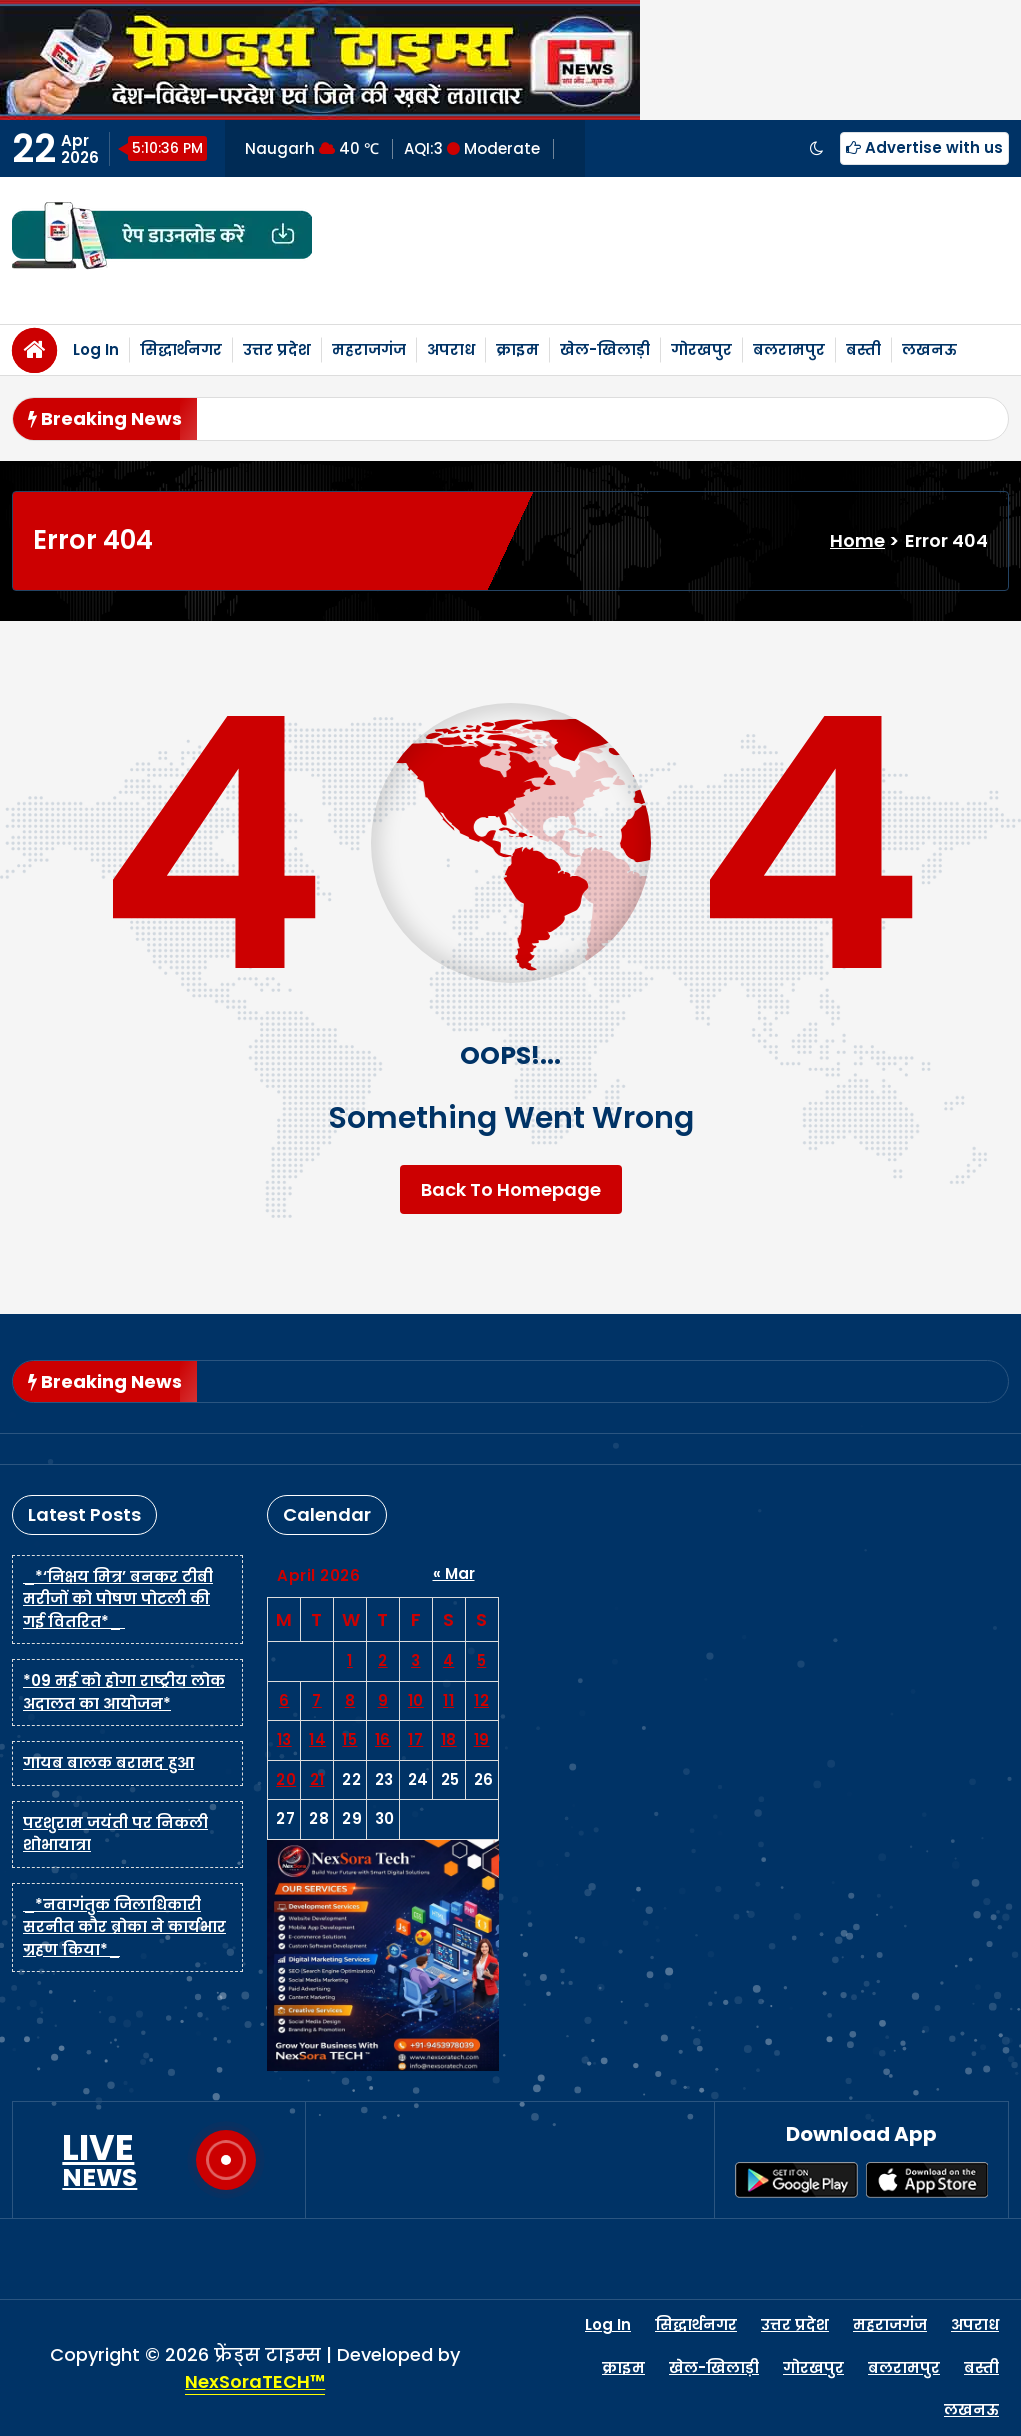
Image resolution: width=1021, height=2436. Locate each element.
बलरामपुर (789, 349)
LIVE (99, 2160)
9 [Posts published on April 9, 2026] (383, 1700)
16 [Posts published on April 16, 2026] (383, 1739)
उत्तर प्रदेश (277, 349)
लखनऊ (929, 349)
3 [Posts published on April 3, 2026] (416, 1660)
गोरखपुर (701, 349)
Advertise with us (924, 147)
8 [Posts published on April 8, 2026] (350, 1700)
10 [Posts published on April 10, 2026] (416, 1700)
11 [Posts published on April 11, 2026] (448, 1700)
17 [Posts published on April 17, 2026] (415, 1739)
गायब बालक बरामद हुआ (108, 1762)
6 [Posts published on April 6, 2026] (284, 1700)
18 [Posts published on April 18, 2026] (449, 1739)
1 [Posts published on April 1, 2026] (350, 1660)
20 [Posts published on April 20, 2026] (286, 1779)
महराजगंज (369, 349)
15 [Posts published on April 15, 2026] (349, 1739)
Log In (96, 349)
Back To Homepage (511, 1189)
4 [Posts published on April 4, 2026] (449, 1660)
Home (857, 540)
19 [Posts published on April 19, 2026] (482, 1739)
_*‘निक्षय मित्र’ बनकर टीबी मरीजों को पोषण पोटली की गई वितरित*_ (118, 1599)
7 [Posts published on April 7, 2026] (317, 1700)
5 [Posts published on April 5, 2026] (482, 1660)
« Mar (454, 1573)
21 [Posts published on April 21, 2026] (317, 1779)
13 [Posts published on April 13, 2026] (284, 1739)
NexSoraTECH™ (255, 2381)
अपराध (451, 349)
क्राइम (517, 349)
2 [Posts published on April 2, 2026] (383, 1660)
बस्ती (863, 349)
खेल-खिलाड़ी (605, 349)
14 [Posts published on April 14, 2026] (317, 1739)
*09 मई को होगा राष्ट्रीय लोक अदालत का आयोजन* (124, 1692)
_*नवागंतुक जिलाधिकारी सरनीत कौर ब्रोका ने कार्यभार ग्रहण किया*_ (124, 1927)
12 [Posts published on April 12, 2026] (481, 1700)
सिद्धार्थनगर (181, 349)
